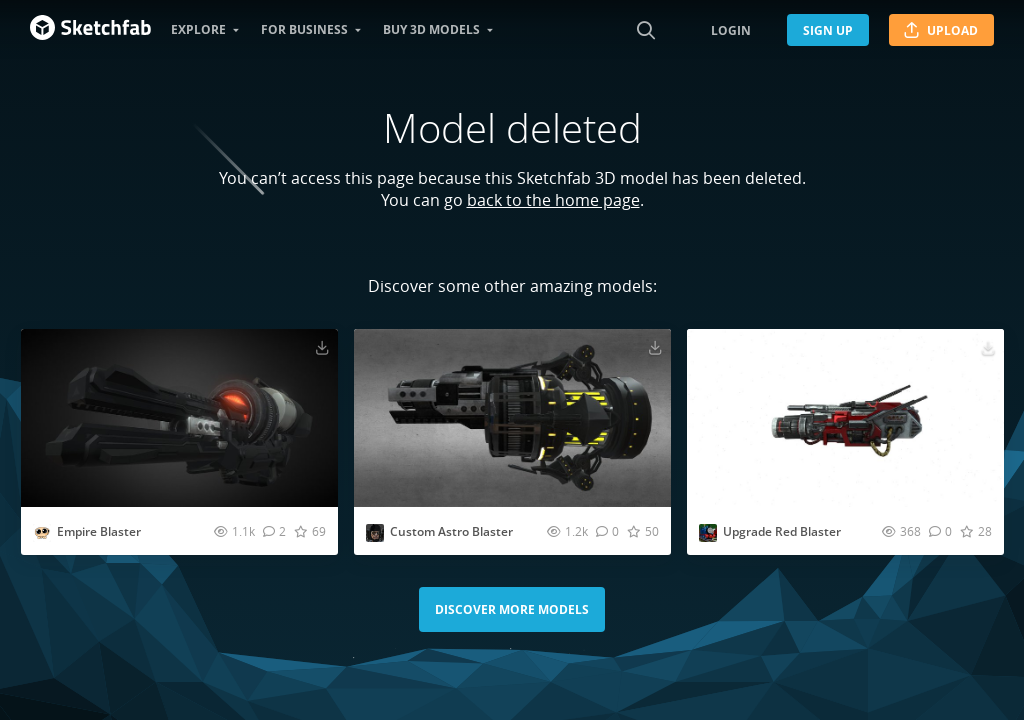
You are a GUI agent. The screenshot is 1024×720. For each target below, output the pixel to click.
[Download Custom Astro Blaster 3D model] (655, 347)
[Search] (646, 30)
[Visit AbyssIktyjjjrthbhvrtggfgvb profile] (375, 533)
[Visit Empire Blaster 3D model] (179, 418)
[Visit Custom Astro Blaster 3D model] (512, 418)
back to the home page (553, 200)
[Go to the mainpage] (90, 30)
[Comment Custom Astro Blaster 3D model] (607, 531)
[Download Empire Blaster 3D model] (322, 347)
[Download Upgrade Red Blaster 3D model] (988, 347)
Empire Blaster (99, 531)
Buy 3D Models (431, 29)
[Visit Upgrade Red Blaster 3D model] (845, 418)
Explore (198, 29)
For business (304, 29)
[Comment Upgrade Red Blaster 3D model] (940, 531)
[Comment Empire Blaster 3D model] (274, 531)
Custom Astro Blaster (451, 531)
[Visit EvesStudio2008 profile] (42, 533)
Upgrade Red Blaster (782, 531)
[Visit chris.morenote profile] (708, 533)
